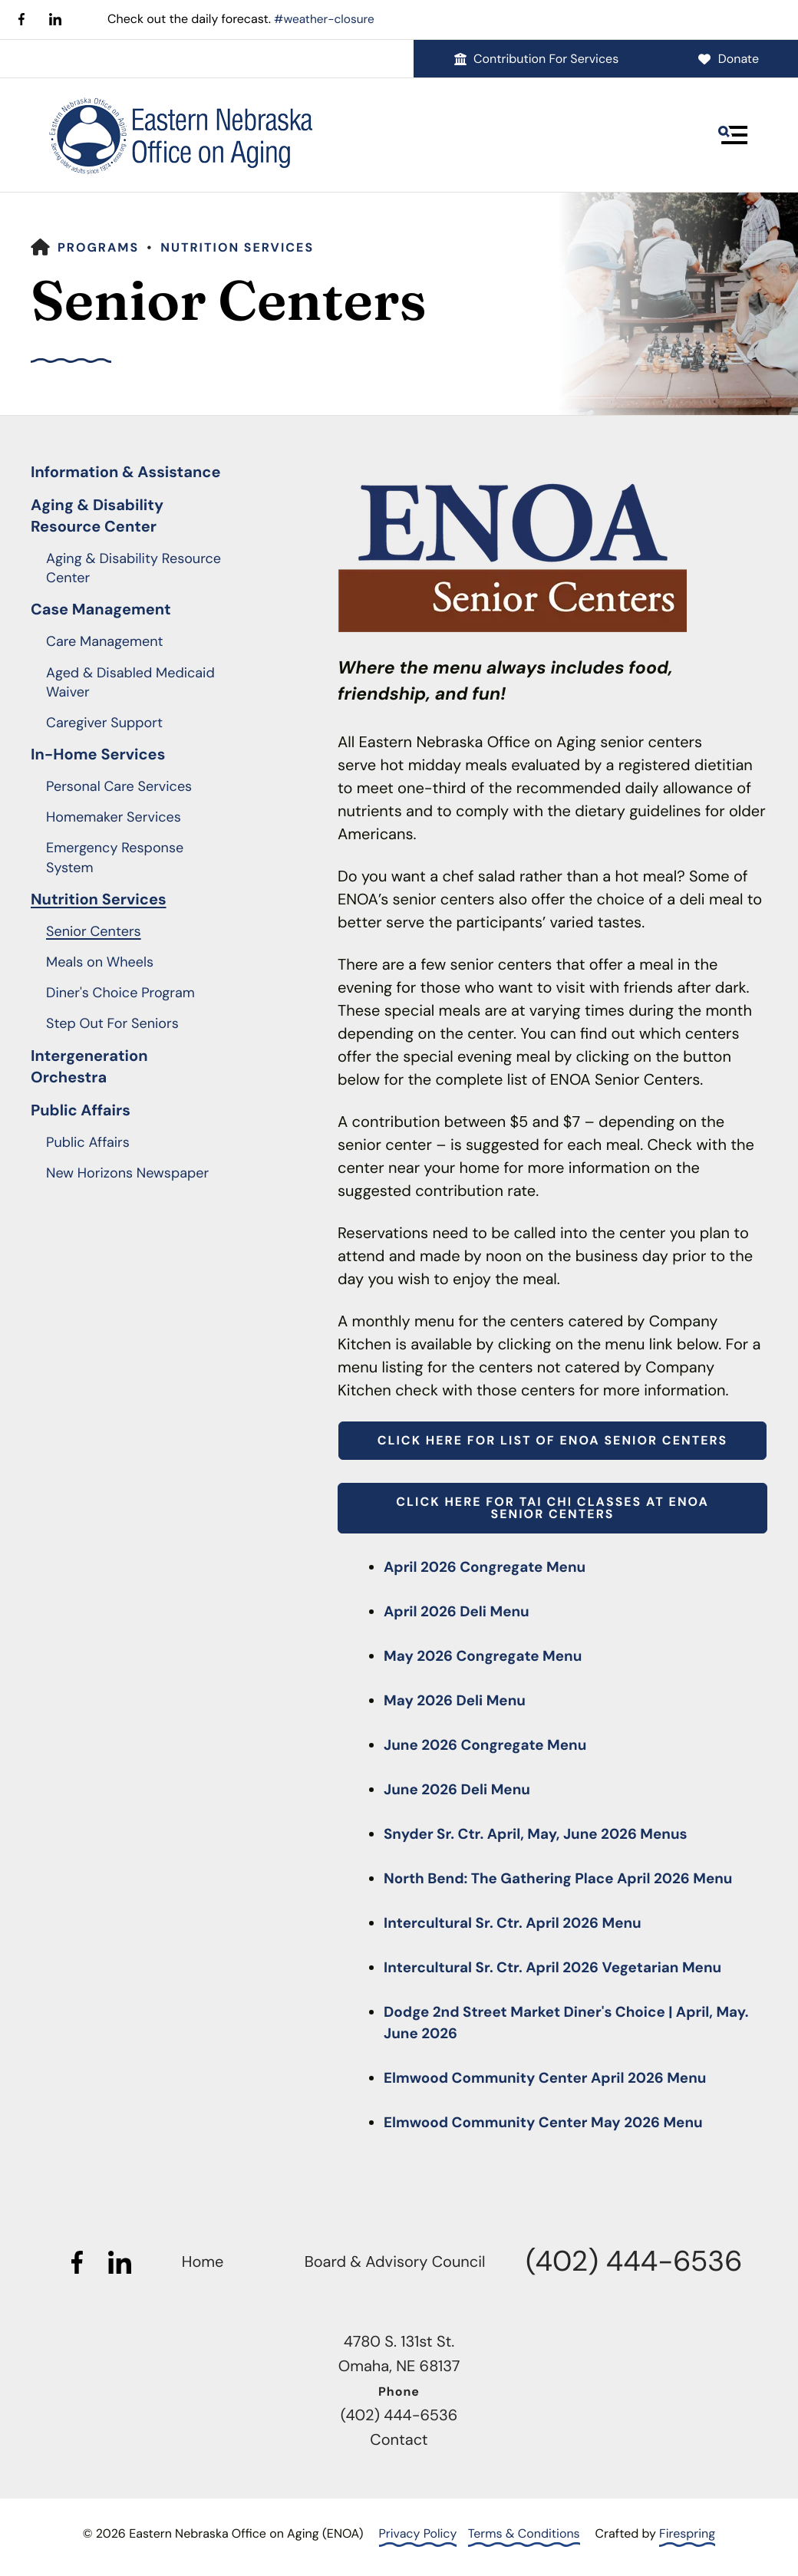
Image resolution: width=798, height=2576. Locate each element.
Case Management (101, 610)
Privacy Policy (418, 2533)
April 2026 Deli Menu (461, 1612)
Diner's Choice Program (120, 992)
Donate (728, 58)
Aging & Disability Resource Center (97, 516)
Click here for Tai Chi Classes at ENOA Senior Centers (552, 1508)
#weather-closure (326, 19)
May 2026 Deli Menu (459, 1701)
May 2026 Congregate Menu (489, 1656)
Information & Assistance (126, 473)
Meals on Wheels (99, 962)
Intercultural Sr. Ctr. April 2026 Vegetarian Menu (563, 1968)
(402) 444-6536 (634, 2261)
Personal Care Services (119, 786)
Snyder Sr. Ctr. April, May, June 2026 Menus (545, 1834)
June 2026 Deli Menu (461, 1790)
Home (203, 2262)
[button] (733, 134)
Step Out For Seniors (112, 1023)
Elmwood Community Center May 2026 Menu (553, 2123)
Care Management (104, 641)
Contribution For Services (536, 58)
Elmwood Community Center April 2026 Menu (555, 2078)
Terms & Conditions (524, 2533)
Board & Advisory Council (395, 2262)
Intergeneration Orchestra (89, 1066)
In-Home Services (98, 755)
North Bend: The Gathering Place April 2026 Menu (569, 1879)
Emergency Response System (114, 857)
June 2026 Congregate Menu (491, 1745)
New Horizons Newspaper (127, 1173)
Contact (398, 2440)
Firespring (687, 2533)
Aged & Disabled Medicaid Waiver (130, 681)
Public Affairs (80, 1110)
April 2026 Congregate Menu (491, 1567)
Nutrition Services (237, 247)
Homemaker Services (113, 817)
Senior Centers (93, 931)
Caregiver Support (104, 722)
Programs (98, 247)
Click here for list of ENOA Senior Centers (553, 1440)
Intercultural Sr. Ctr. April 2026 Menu (521, 1923)
